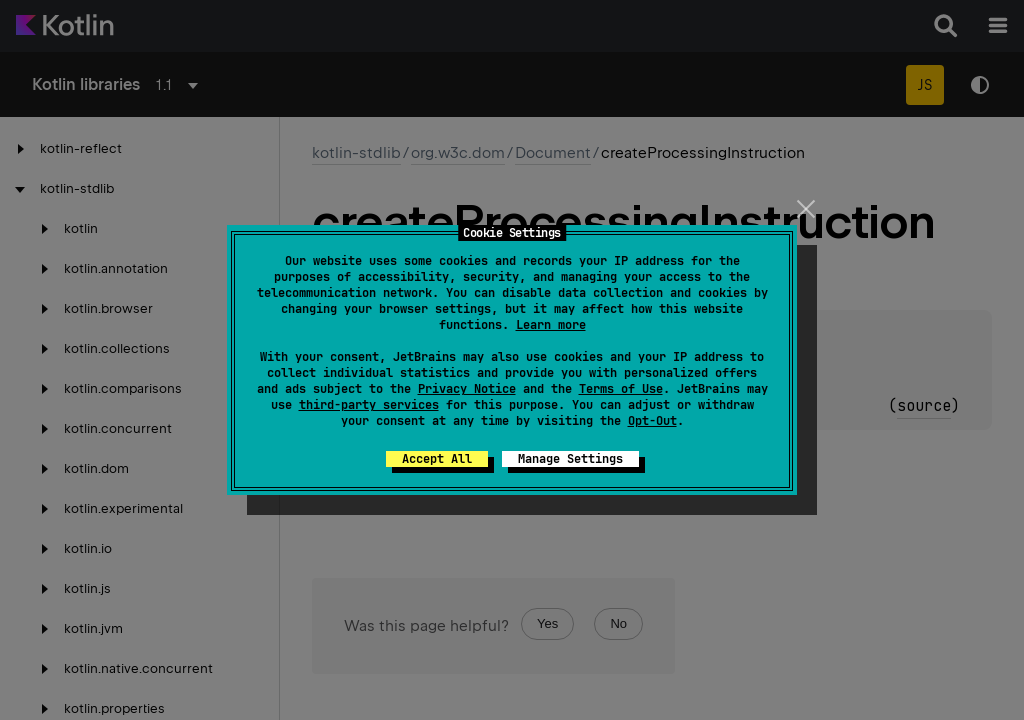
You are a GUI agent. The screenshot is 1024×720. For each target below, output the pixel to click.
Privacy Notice (467, 389)
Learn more (551, 325)
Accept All (437, 459)
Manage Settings (570, 459)
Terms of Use (621, 389)
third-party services (369, 405)
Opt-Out (652, 421)
